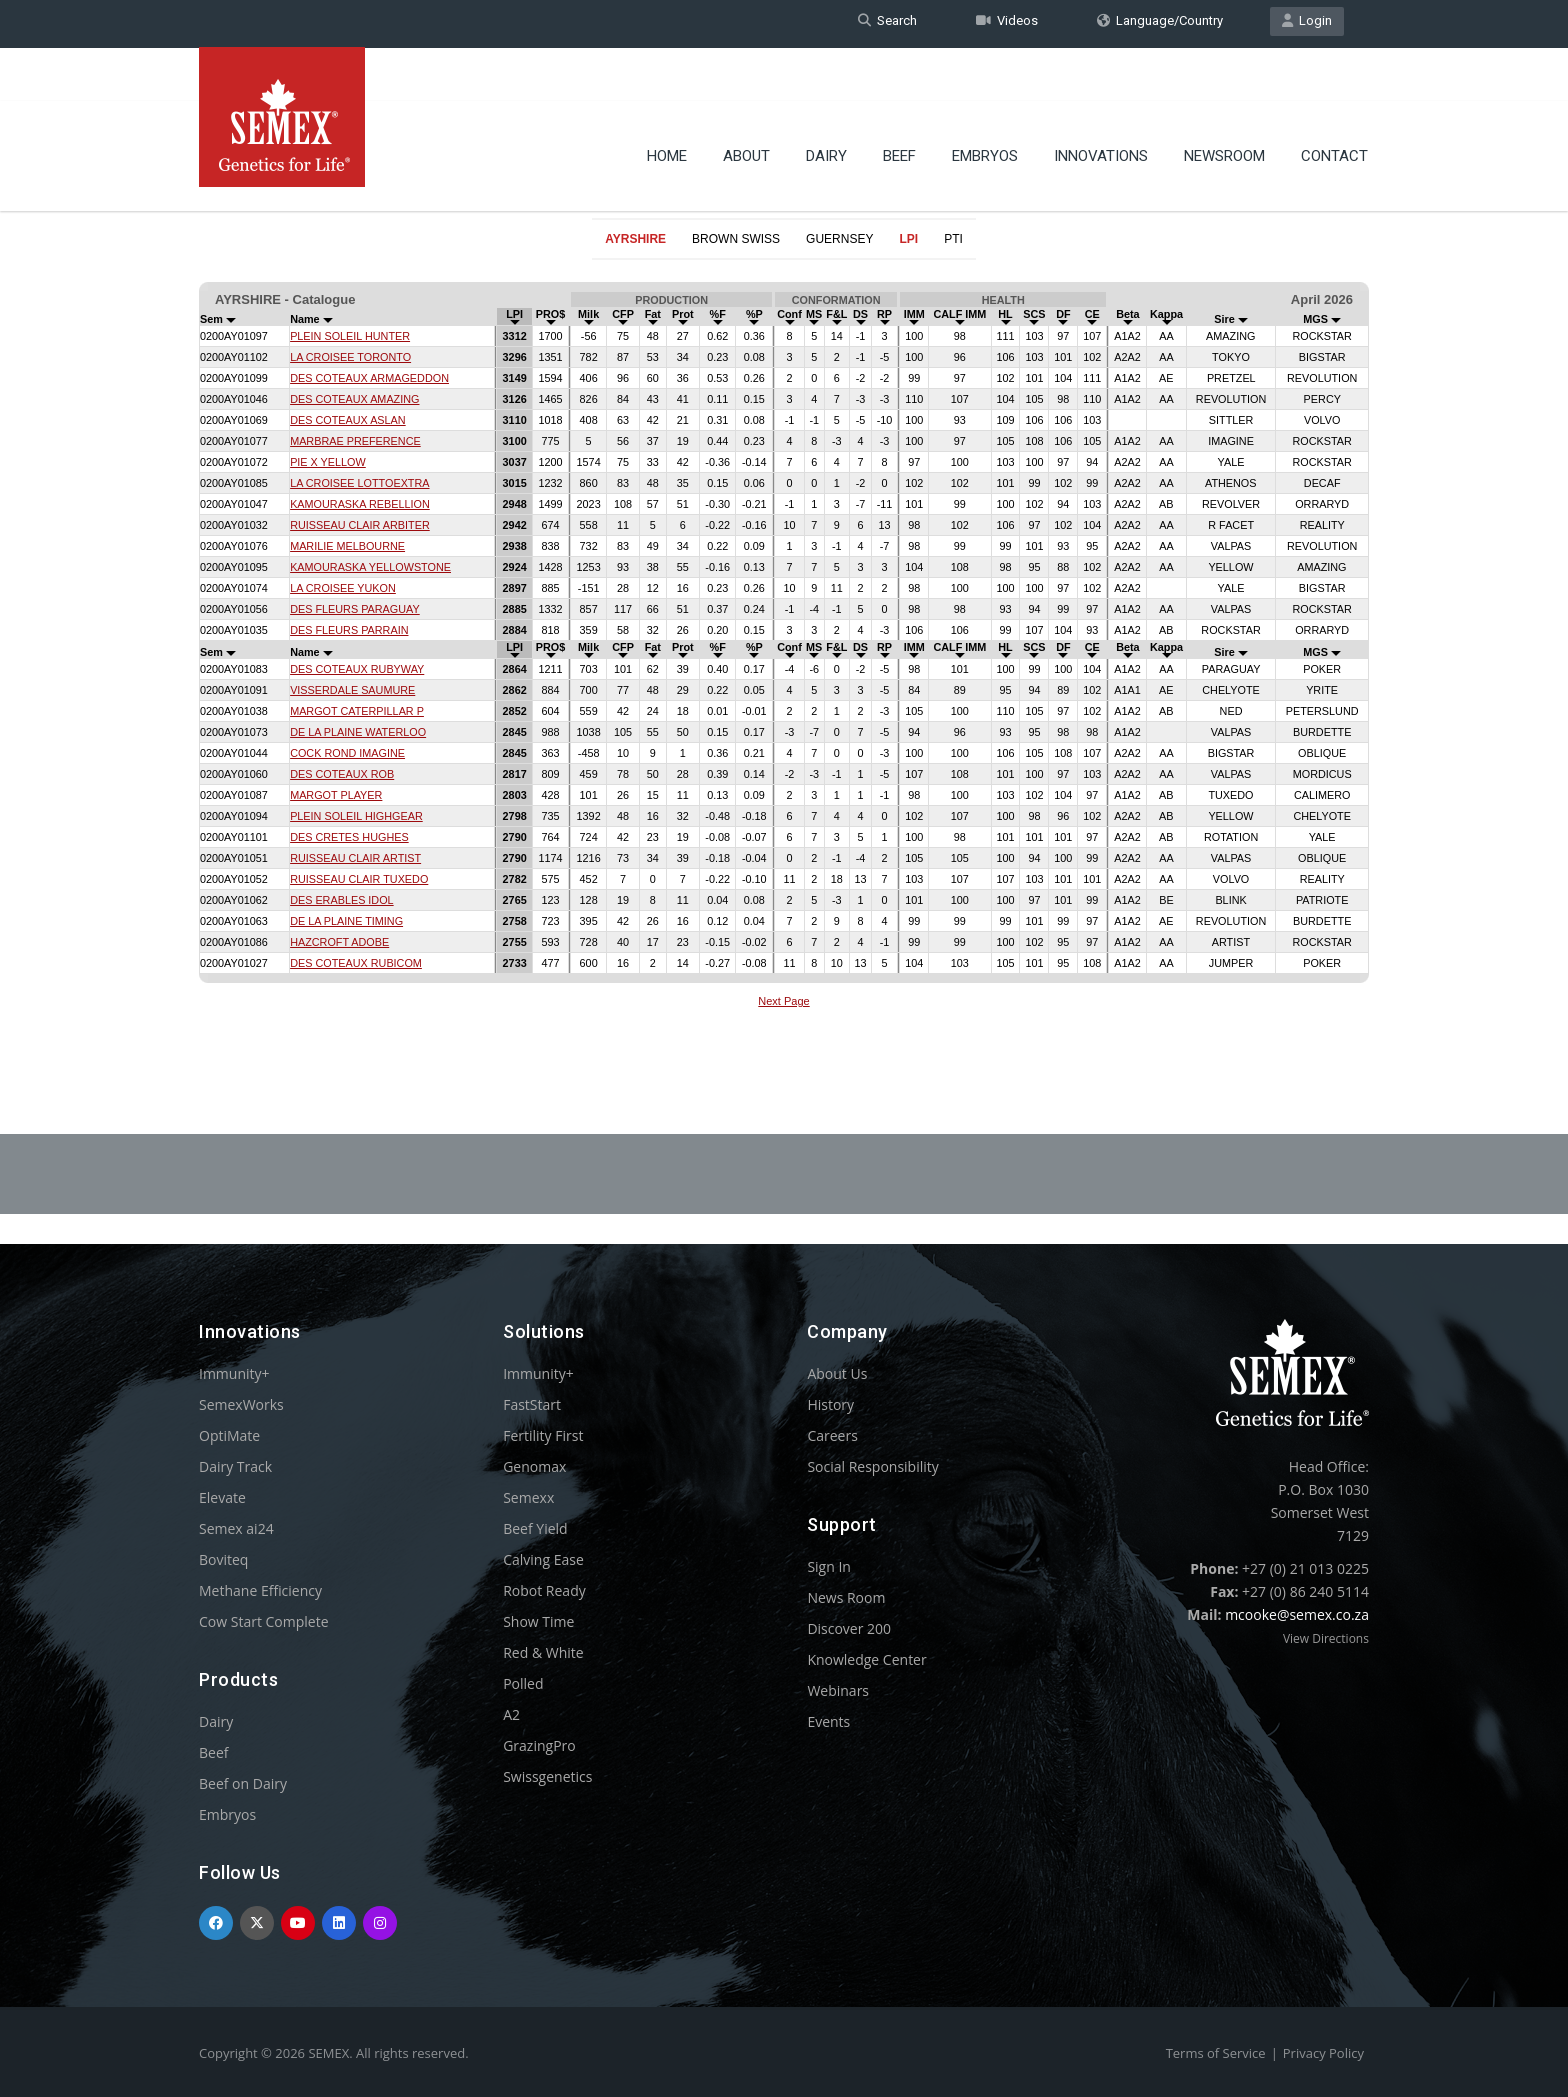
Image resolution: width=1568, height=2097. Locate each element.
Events (828, 1721)
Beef (899, 105)
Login (1307, 23)
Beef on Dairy (243, 1783)
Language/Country (1160, 23)
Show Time (538, 1621)
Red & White (543, 1652)
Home (667, 105)
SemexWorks (241, 1404)
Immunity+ (234, 1373)
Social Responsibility (872, 1466)
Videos (1007, 23)
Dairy (826, 105)
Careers (832, 1435)
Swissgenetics (547, 1776)
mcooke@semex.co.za (1297, 1614)
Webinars (838, 1690)
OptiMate (229, 1435)
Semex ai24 (236, 1528)
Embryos (985, 105)
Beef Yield (535, 1528)
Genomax (534, 1466)
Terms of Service (1216, 2053)
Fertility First (543, 1435)
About (746, 105)
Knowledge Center (866, 1659)
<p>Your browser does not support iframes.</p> (784, 648)
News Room (846, 1597)
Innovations (1101, 105)
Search (887, 23)
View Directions (1326, 1638)
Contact (1334, 105)
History (830, 1404)
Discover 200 (849, 1628)
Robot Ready (544, 1590)
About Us (837, 1373)
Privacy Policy (1323, 2053)
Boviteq (223, 1559)
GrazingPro (539, 1745)
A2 (511, 1714)
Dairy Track (235, 1466)
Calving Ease (543, 1559)
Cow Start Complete (264, 1621)
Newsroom (1224, 105)
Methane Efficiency (260, 1590)
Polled (523, 1683)
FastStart (532, 1404)
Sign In (829, 1566)
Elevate (222, 1497)
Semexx (528, 1497)
